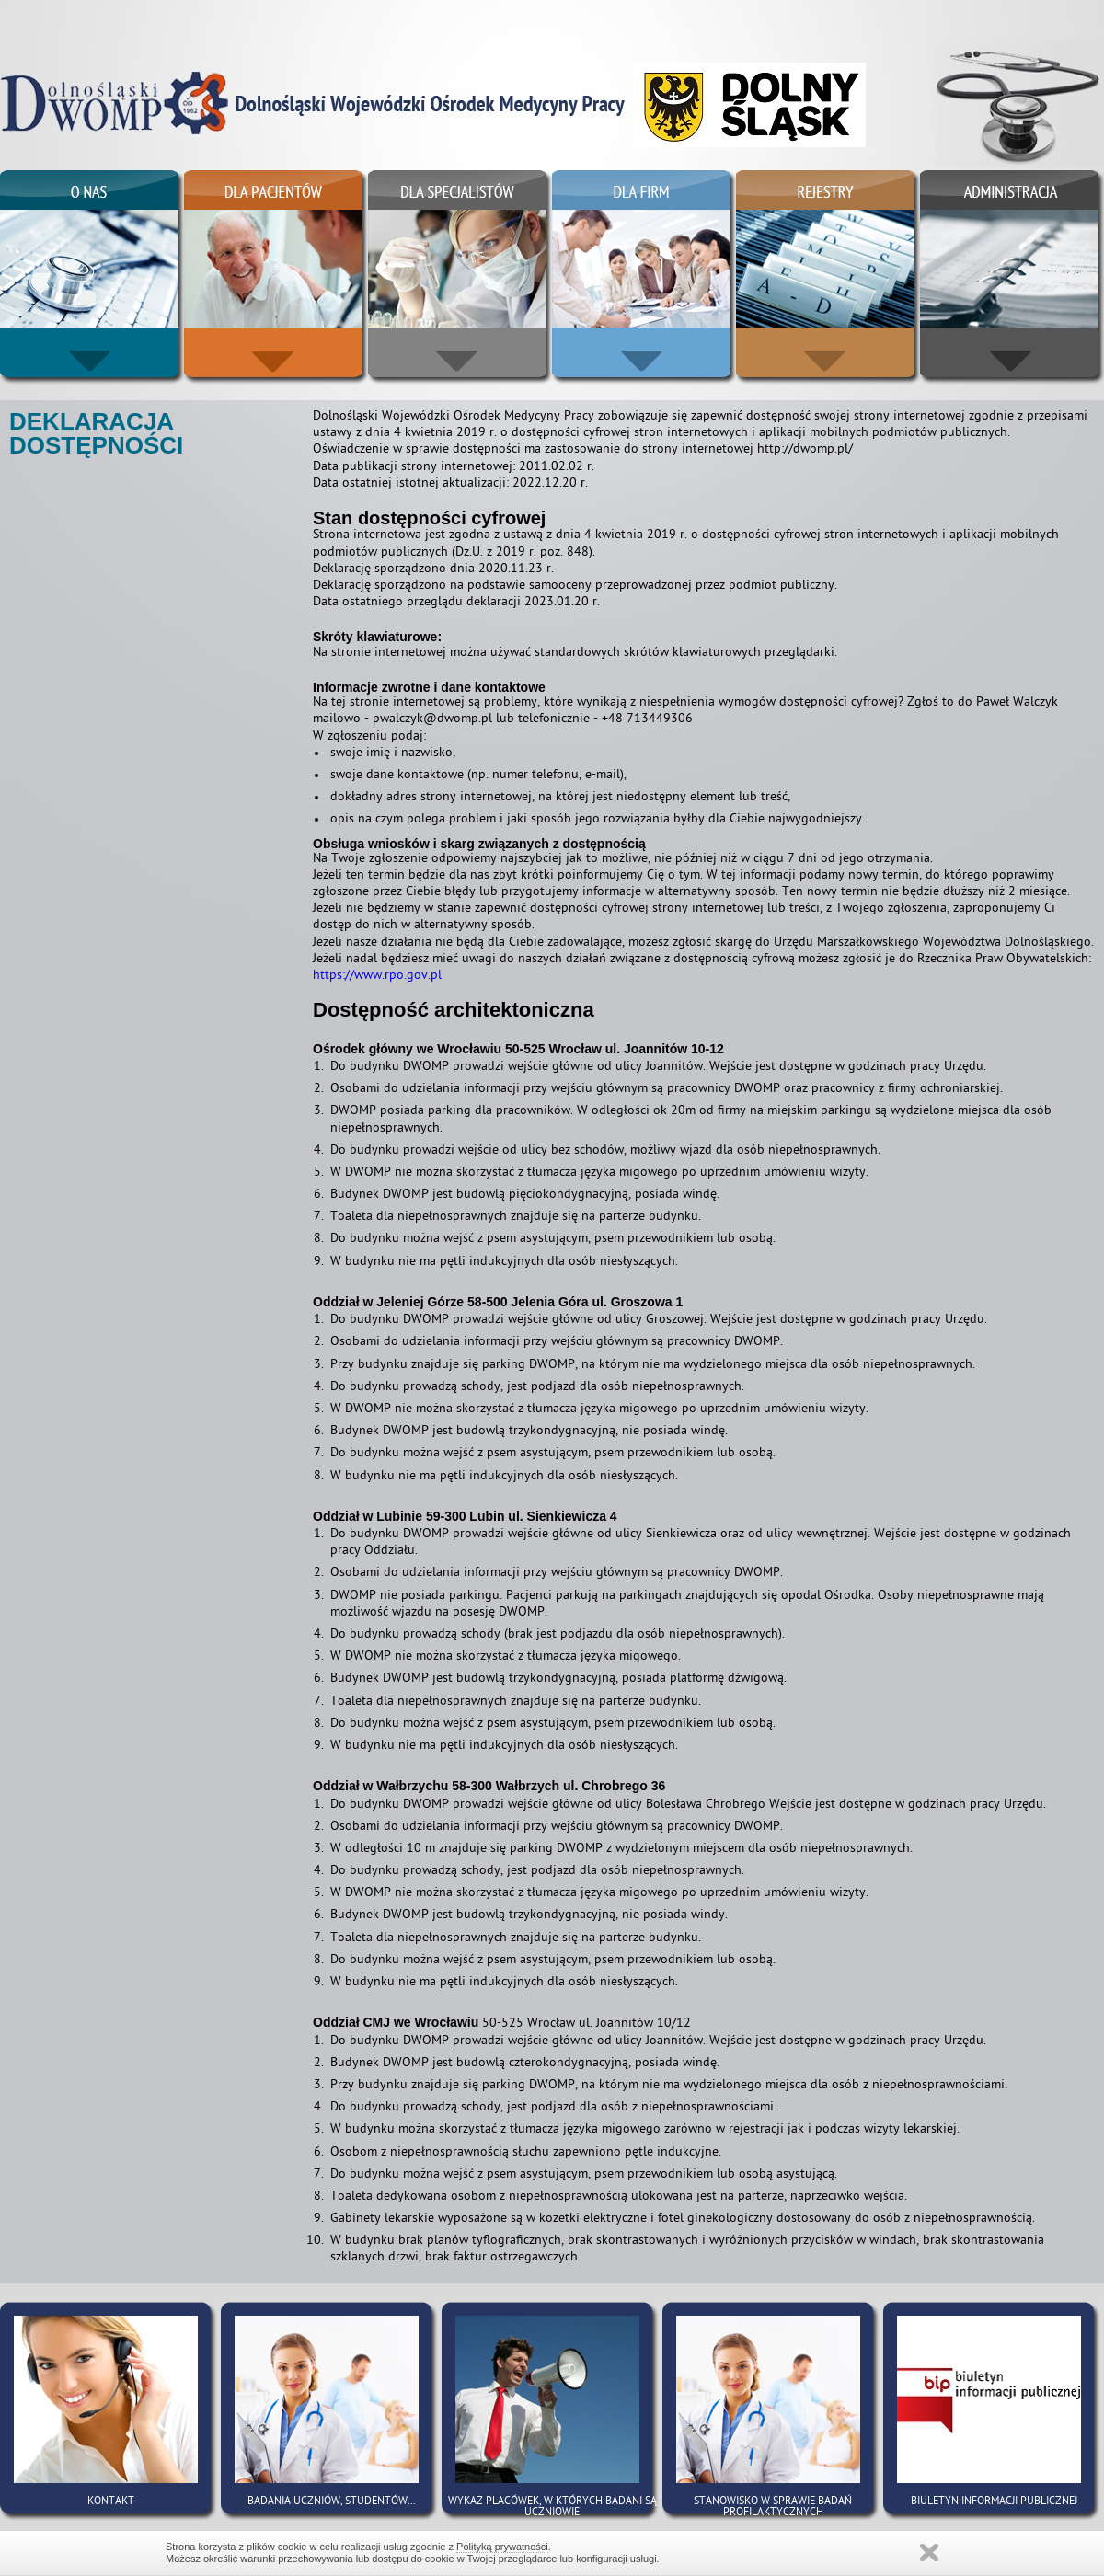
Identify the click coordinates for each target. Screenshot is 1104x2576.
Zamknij (929, 2552)
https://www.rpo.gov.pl (377, 976)
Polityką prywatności (502, 2546)
